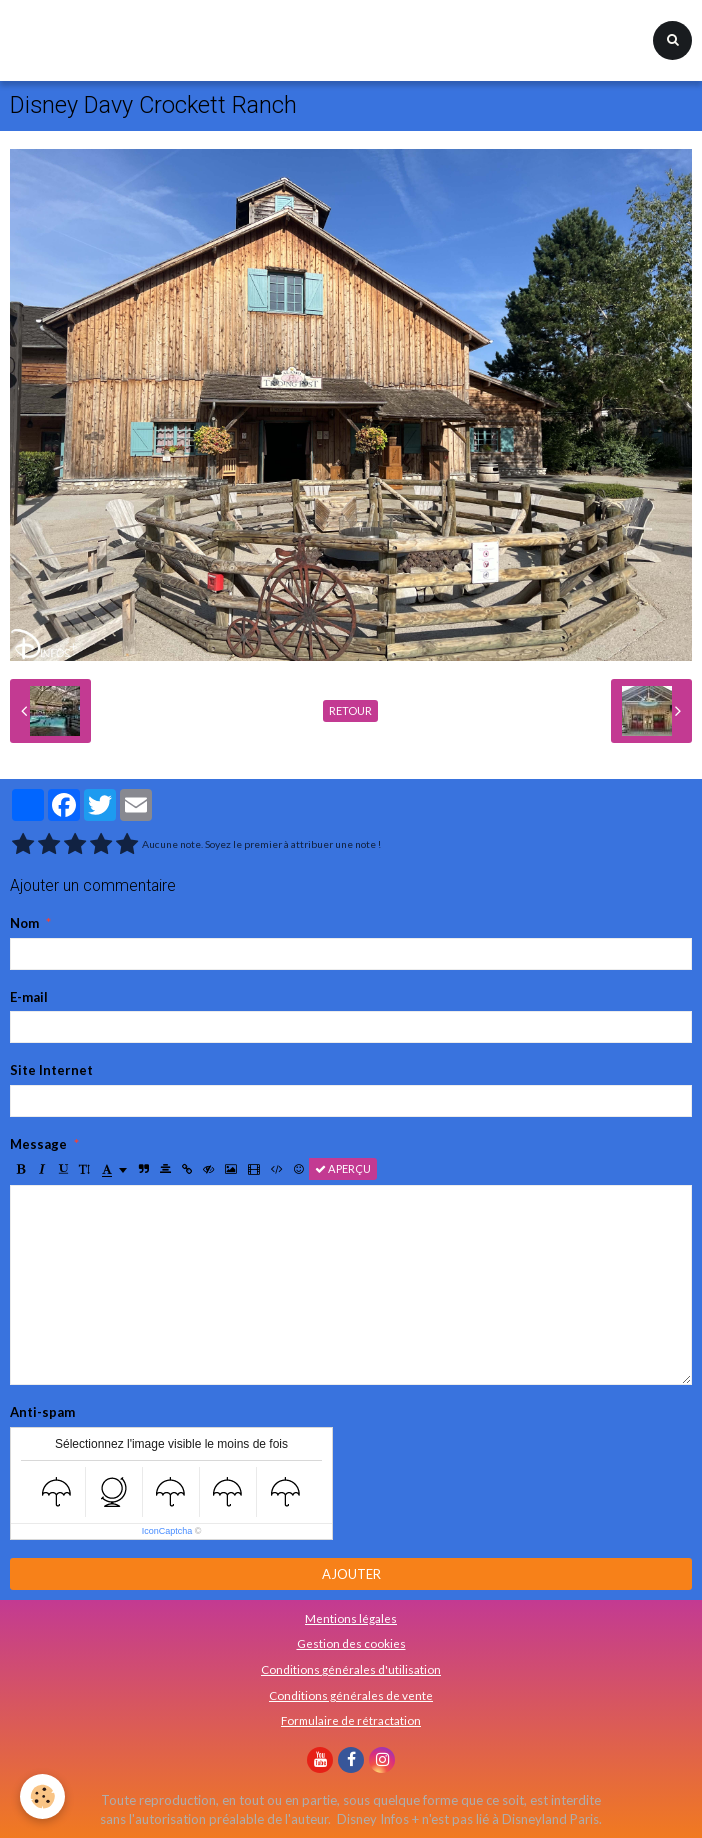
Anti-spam (42, 1412)
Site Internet (51, 1070)
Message (38, 1144)
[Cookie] (42, 1796)
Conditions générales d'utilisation (351, 1669)
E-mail (29, 997)
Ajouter (351, 1574)
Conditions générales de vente (351, 1695)
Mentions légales (351, 1618)
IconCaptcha (167, 1531)
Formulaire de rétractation (351, 1720)
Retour (350, 710)
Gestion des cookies (351, 1643)
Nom (24, 923)
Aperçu (343, 1168)
